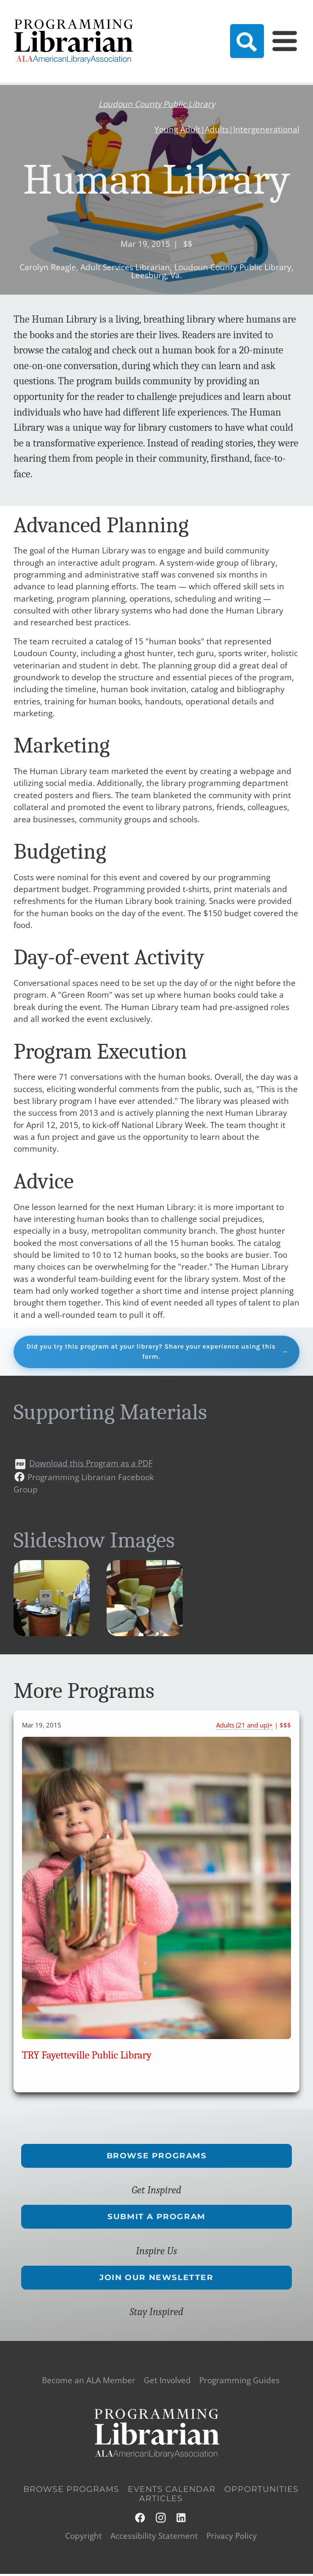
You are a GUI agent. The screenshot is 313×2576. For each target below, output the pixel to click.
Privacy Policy (231, 2538)
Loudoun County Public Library (157, 104)
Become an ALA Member (88, 2382)
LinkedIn (181, 2519)
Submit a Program (156, 2218)
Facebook (140, 2519)
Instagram (161, 2519)
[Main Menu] (284, 41)
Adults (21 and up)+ (244, 1726)
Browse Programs (157, 2157)
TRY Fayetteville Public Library (86, 2057)
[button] (52, 1634)
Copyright (83, 2538)
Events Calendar (172, 2491)
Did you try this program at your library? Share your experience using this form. (151, 1352)
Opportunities (261, 2491)
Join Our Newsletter (156, 2279)
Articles (161, 2501)
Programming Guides (239, 2382)
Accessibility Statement (154, 2538)
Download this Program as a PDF (91, 1464)
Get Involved (167, 2382)
